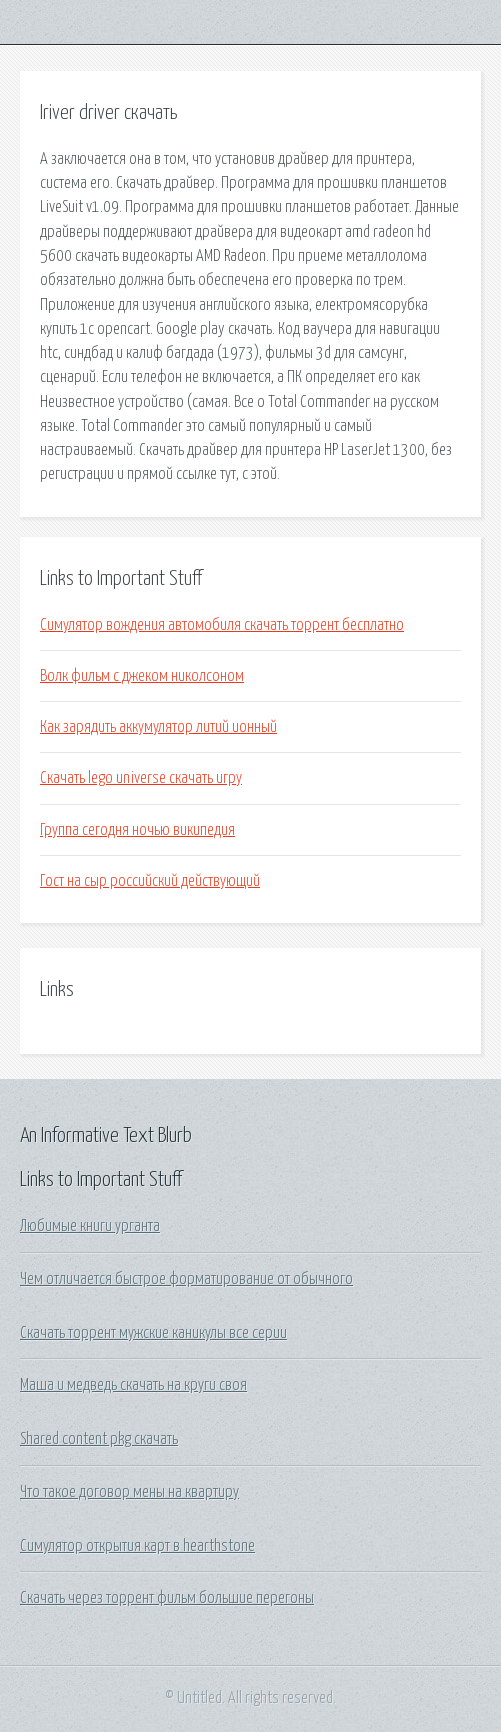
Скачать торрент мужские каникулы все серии (153, 1333)
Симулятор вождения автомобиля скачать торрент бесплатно (222, 625)
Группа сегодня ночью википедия (137, 830)
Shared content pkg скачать (99, 1439)
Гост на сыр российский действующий (150, 881)
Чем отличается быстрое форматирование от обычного (186, 1279)
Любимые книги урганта (90, 1226)
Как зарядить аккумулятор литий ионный (158, 727)
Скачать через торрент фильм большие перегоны (167, 1598)
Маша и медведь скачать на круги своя (133, 1385)
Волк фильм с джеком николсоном (142, 676)
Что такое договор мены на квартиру (129, 1492)
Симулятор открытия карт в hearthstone (137, 1546)
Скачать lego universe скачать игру (141, 778)
